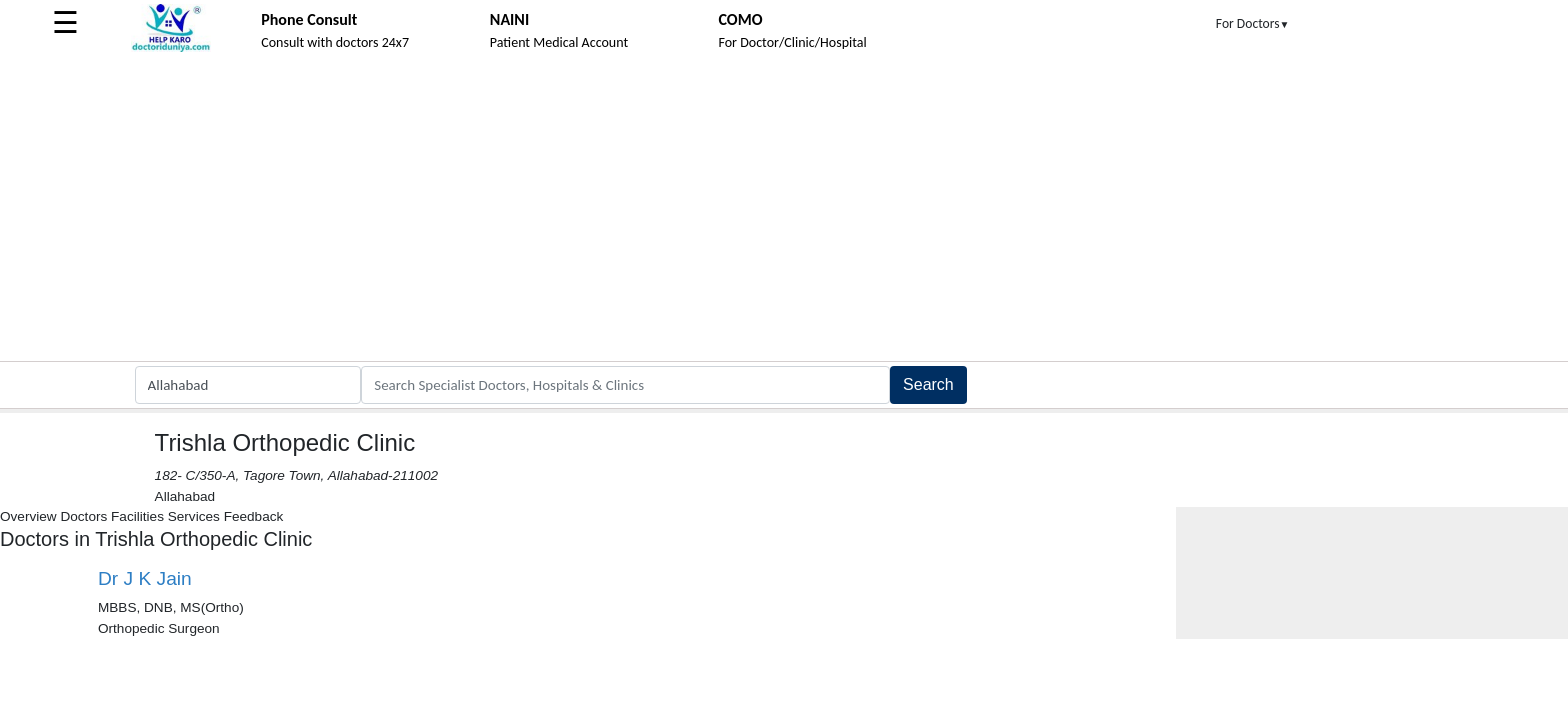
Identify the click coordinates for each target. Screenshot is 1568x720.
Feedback (254, 516)
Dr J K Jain (145, 578)
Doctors (83, 516)
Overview (28, 516)
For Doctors (1253, 23)
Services (194, 516)
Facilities (137, 516)
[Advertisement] (784, 211)
